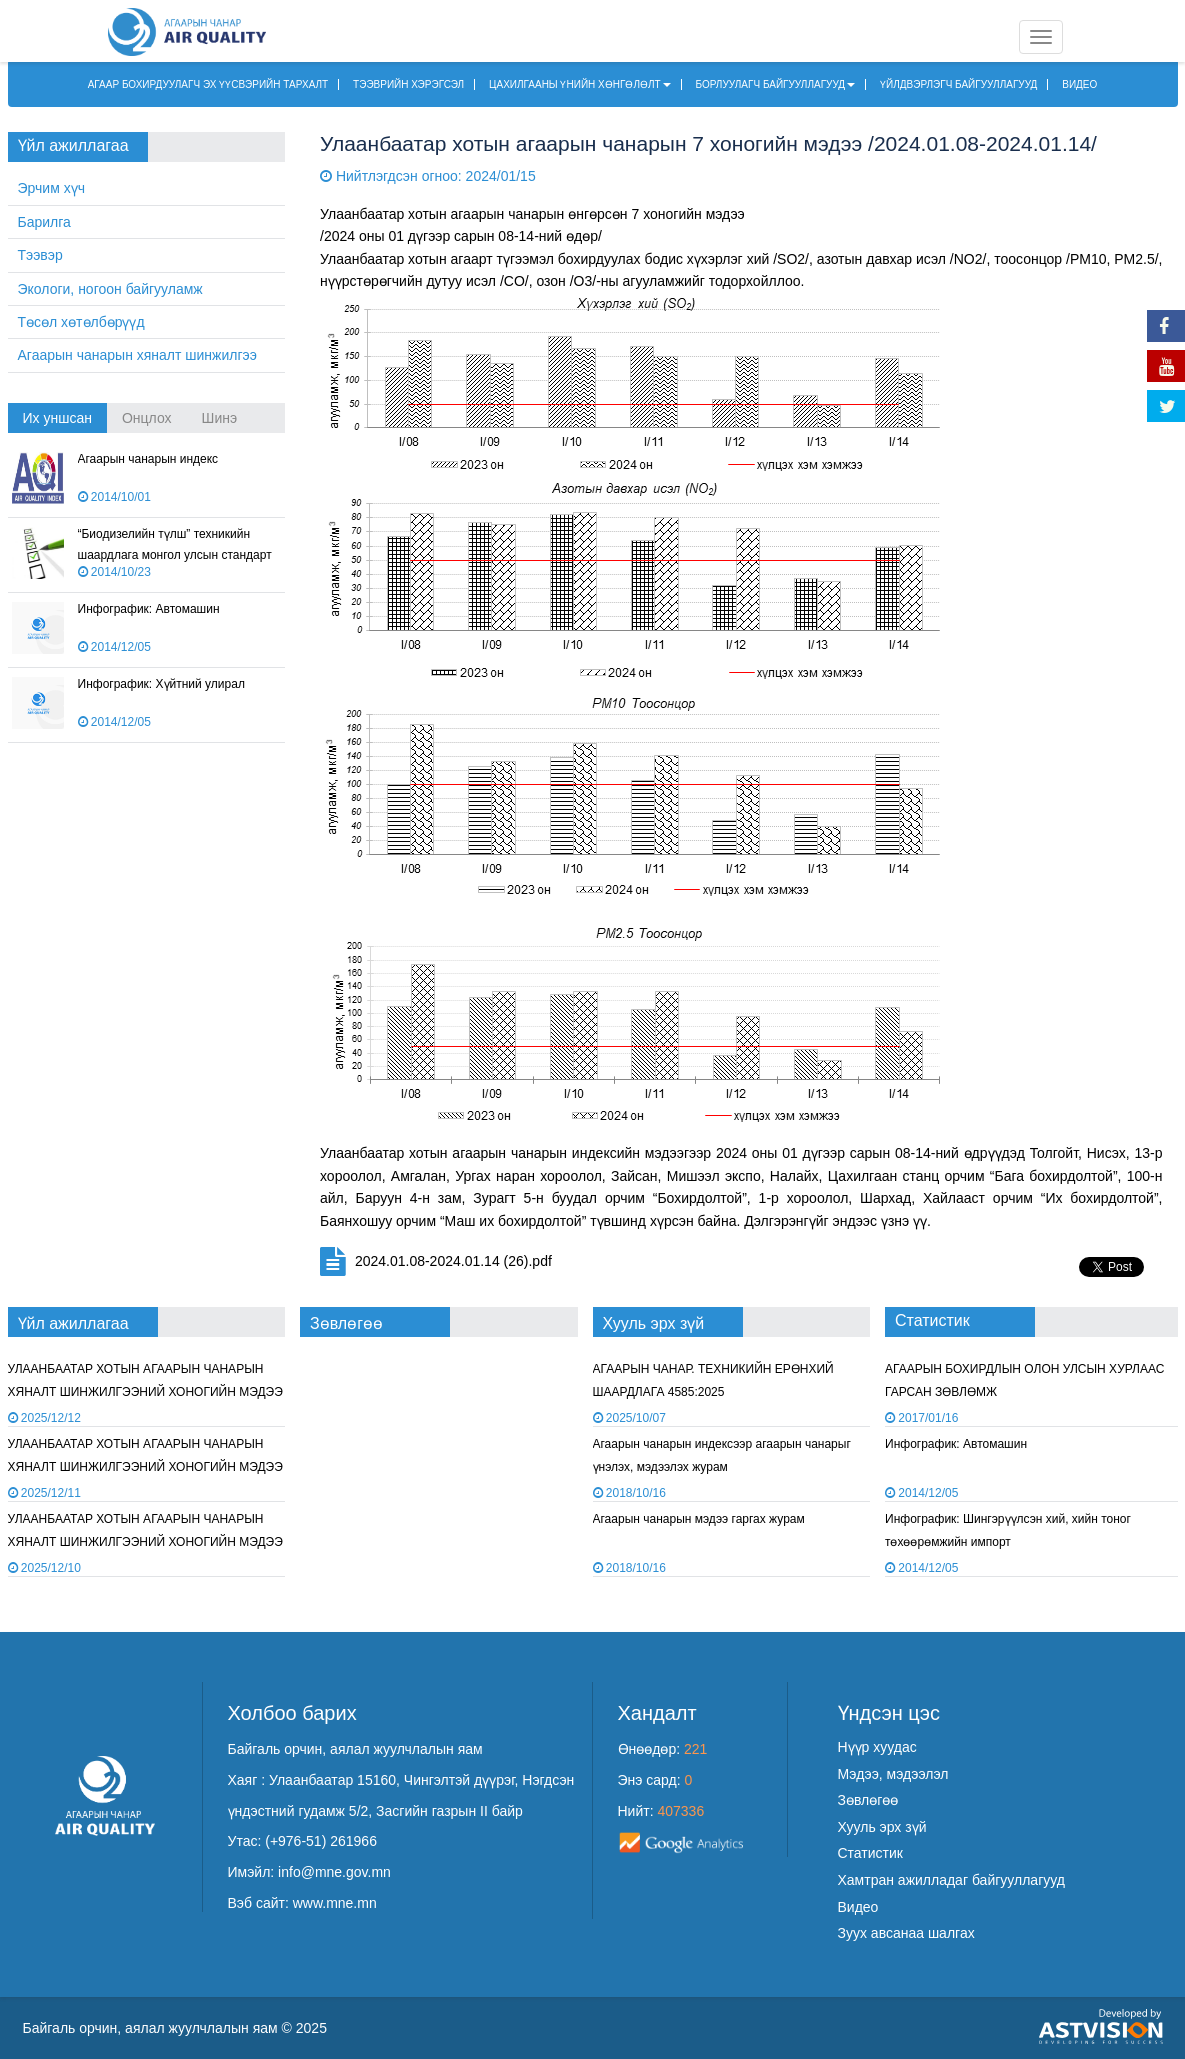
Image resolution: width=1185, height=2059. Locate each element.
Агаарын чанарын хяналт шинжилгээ (137, 355)
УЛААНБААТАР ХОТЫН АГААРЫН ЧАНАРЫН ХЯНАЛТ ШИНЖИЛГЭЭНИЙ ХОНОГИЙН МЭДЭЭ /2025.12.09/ (145, 1542)
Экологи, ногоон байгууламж (110, 289)
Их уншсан (57, 418)
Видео (858, 1907)
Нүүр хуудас (877, 1747)
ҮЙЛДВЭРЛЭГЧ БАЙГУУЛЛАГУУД (958, 84)
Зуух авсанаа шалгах (906, 1933)
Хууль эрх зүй (882, 1827)
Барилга (44, 222)
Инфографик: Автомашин (149, 609)
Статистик (870, 1853)
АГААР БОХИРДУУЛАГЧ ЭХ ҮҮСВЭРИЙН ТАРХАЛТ (208, 84)
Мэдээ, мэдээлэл (893, 1774)
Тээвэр (40, 255)
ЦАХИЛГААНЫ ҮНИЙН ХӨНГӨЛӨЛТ (580, 84)
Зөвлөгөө (868, 1800)
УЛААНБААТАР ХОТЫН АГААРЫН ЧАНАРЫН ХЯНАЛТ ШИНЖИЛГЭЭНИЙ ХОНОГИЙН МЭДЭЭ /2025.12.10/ (145, 1467)
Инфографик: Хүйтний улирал (161, 684)
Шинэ (220, 418)
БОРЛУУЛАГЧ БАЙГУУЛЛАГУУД (776, 84)
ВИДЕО (1079, 84)
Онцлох (147, 418)
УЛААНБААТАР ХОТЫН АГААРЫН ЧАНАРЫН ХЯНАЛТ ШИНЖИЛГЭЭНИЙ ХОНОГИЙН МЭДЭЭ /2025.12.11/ (145, 1392)
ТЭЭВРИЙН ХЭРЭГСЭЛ (408, 84)
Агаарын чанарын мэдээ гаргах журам (699, 1519)
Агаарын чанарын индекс (148, 459)
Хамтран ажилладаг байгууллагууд (951, 1880)
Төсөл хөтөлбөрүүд (81, 322)
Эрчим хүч (51, 188)
